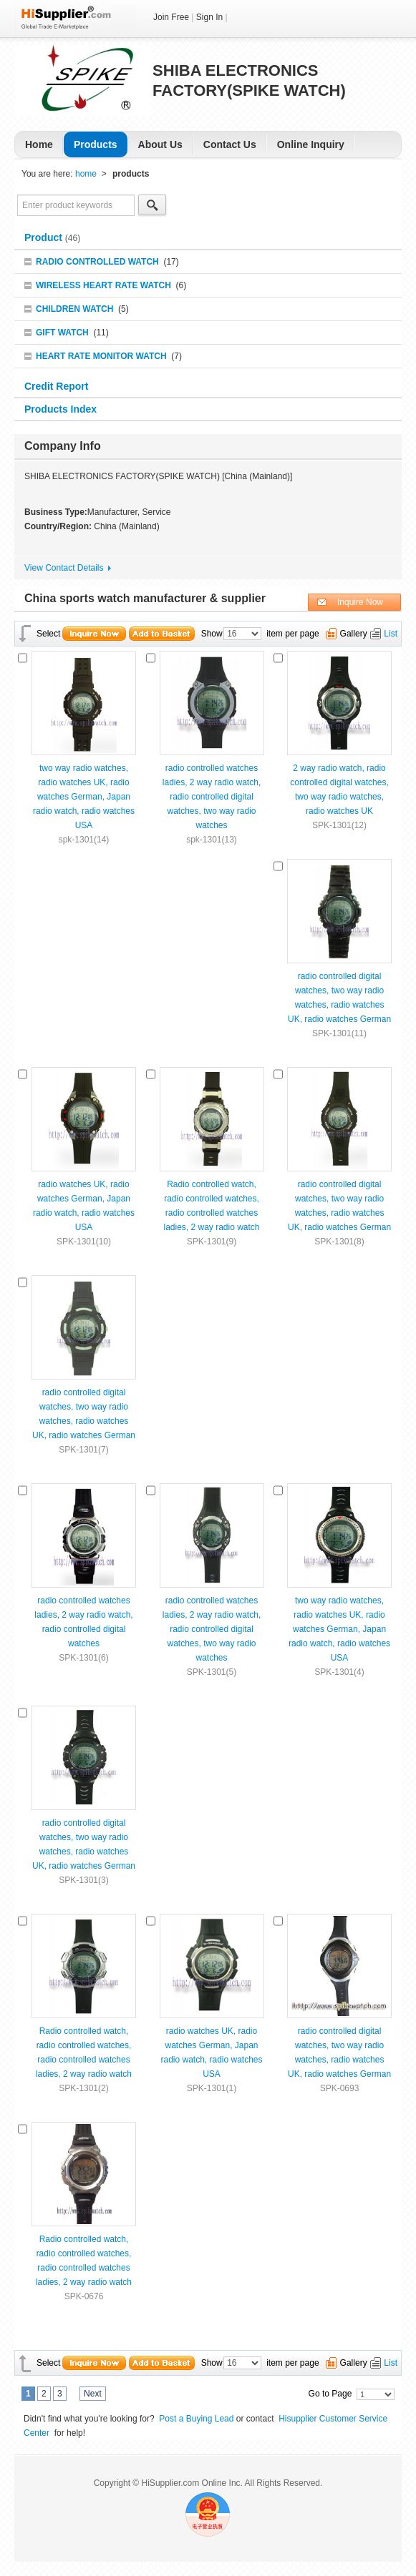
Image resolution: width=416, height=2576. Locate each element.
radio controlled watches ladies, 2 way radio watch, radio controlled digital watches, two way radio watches (212, 796)
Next (93, 2394)
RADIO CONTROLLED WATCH (97, 262)
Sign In (209, 17)
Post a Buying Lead (196, 2419)
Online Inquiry (310, 144)
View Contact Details (64, 568)
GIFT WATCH (62, 333)
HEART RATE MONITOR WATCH (101, 356)
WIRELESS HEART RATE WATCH (103, 285)
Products (95, 144)
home (86, 174)
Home (39, 144)
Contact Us (229, 144)
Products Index (60, 409)
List (390, 634)
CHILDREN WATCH (74, 309)
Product (44, 237)
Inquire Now (360, 602)
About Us (160, 144)
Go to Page (330, 2394)
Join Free (171, 17)
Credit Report (57, 386)
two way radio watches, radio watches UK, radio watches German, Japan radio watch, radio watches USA (84, 796)
